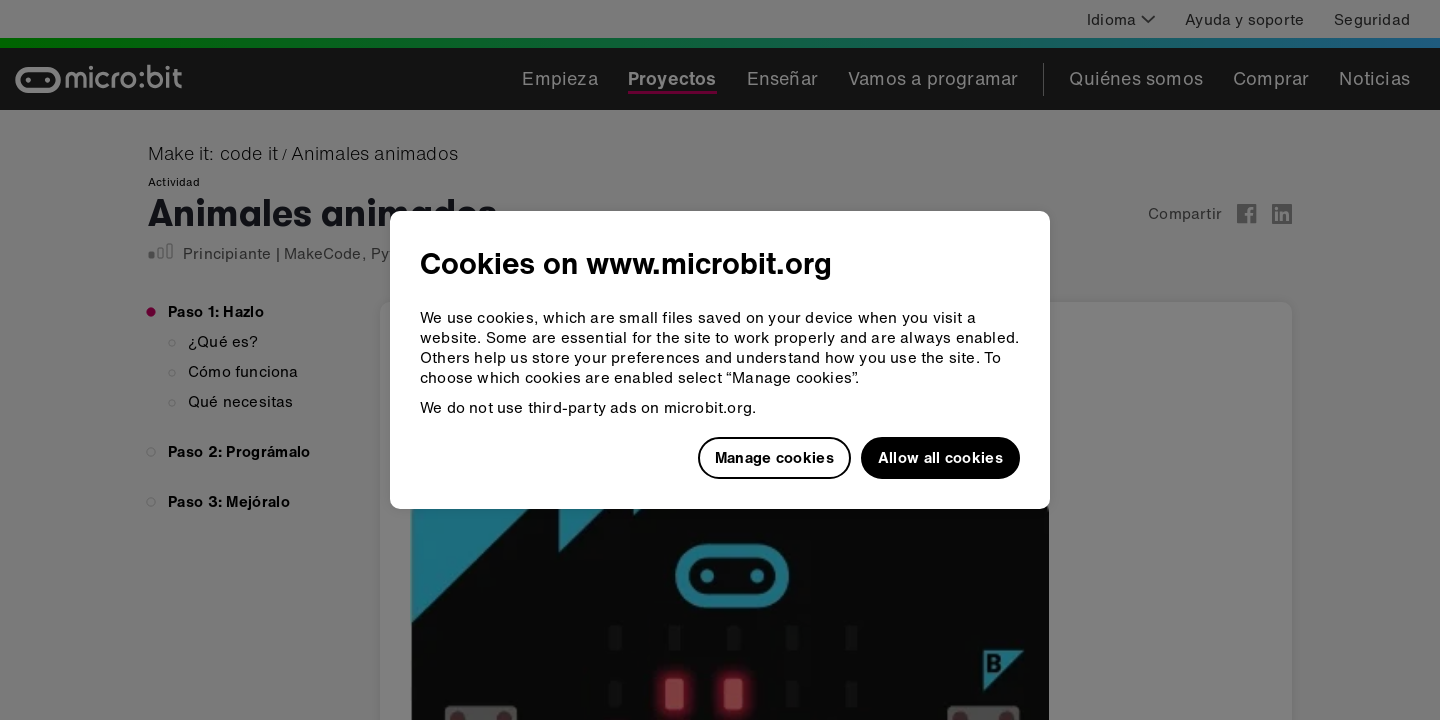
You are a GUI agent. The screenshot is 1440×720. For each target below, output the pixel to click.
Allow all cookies (940, 457)
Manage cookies (774, 457)
